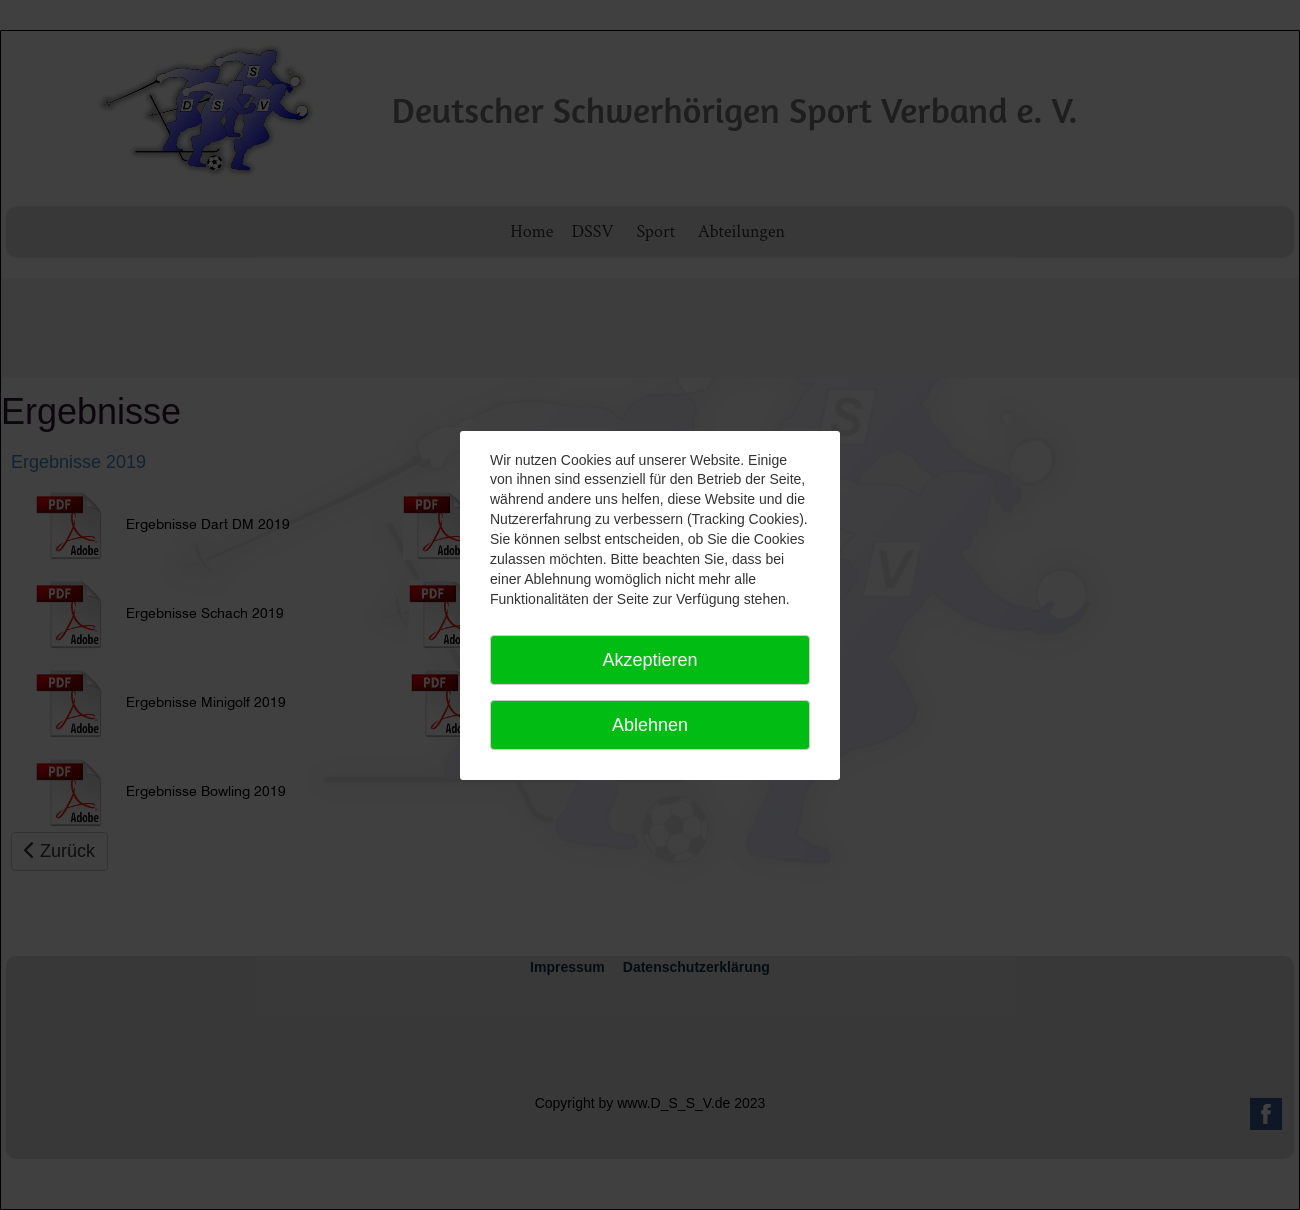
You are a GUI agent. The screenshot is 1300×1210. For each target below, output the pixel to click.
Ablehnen (650, 725)
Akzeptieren (649, 660)
